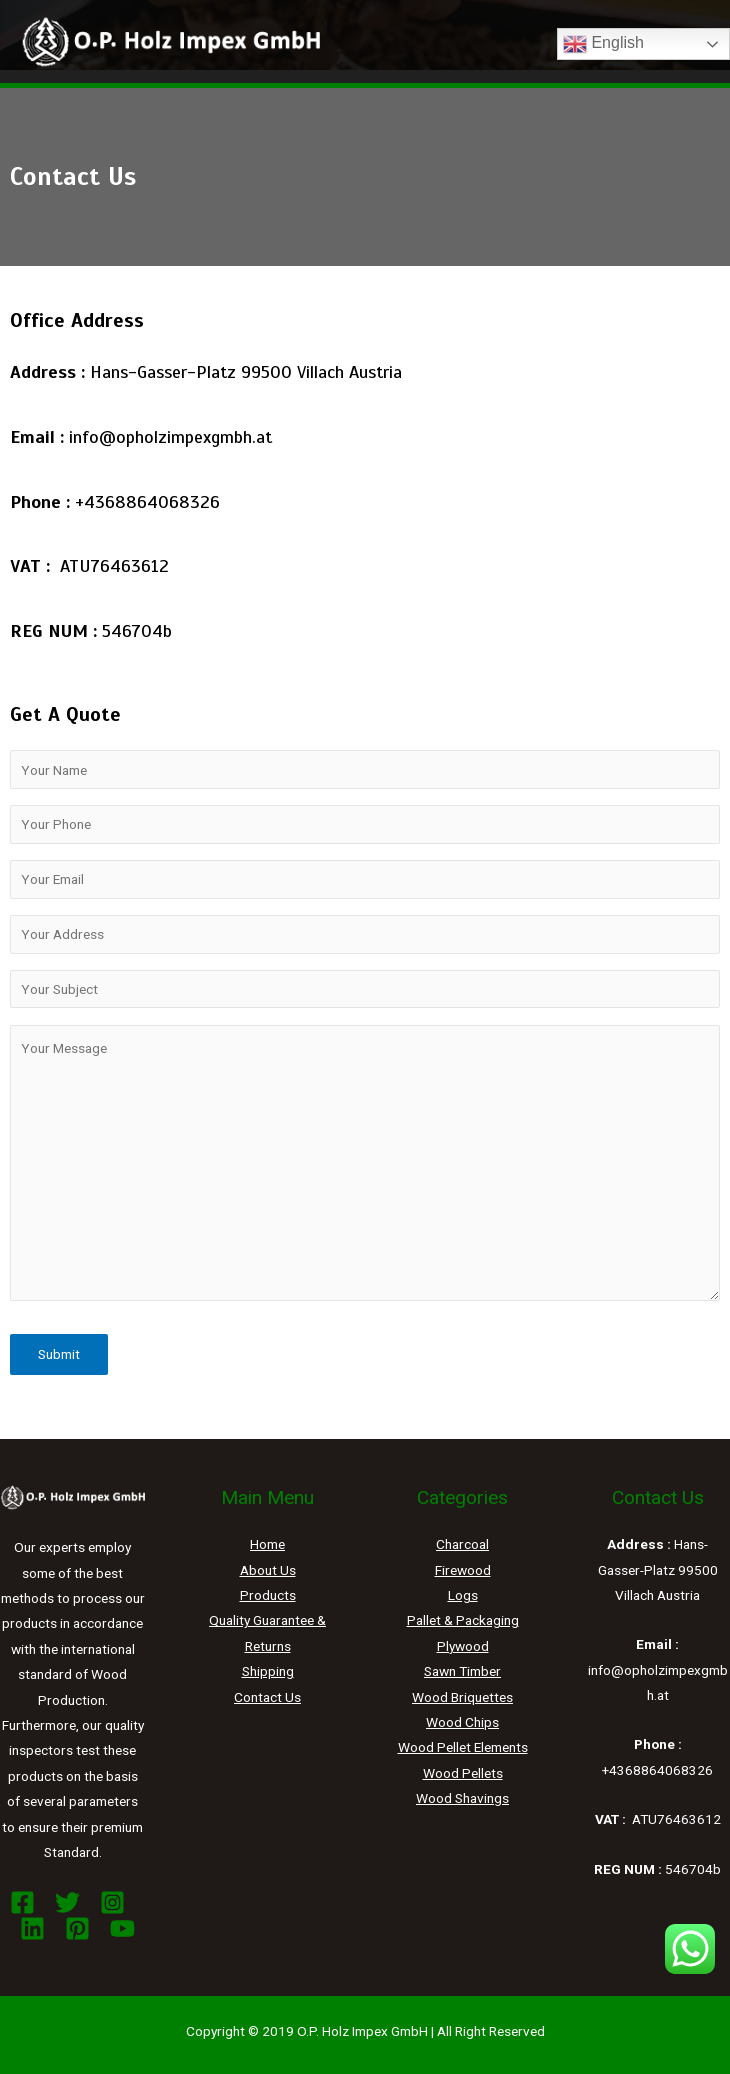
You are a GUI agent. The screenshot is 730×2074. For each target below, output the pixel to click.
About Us (268, 1570)
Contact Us (267, 1697)
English (603, 44)
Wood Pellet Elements (463, 1747)
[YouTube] (122, 1928)
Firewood (463, 1570)
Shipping (268, 1671)
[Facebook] (22, 1902)
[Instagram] (112, 1902)
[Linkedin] (32, 1928)
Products (268, 1595)
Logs (463, 1595)
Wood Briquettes (462, 1697)
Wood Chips (462, 1722)
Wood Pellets (463, 1773)
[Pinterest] (77, 1928)
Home (267, 1544)
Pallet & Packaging (463, 1620)
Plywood (463, 1646)
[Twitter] (67, 1902)
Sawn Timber (462, 1671)
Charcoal (462, 1544)
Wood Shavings (462, 1798)
